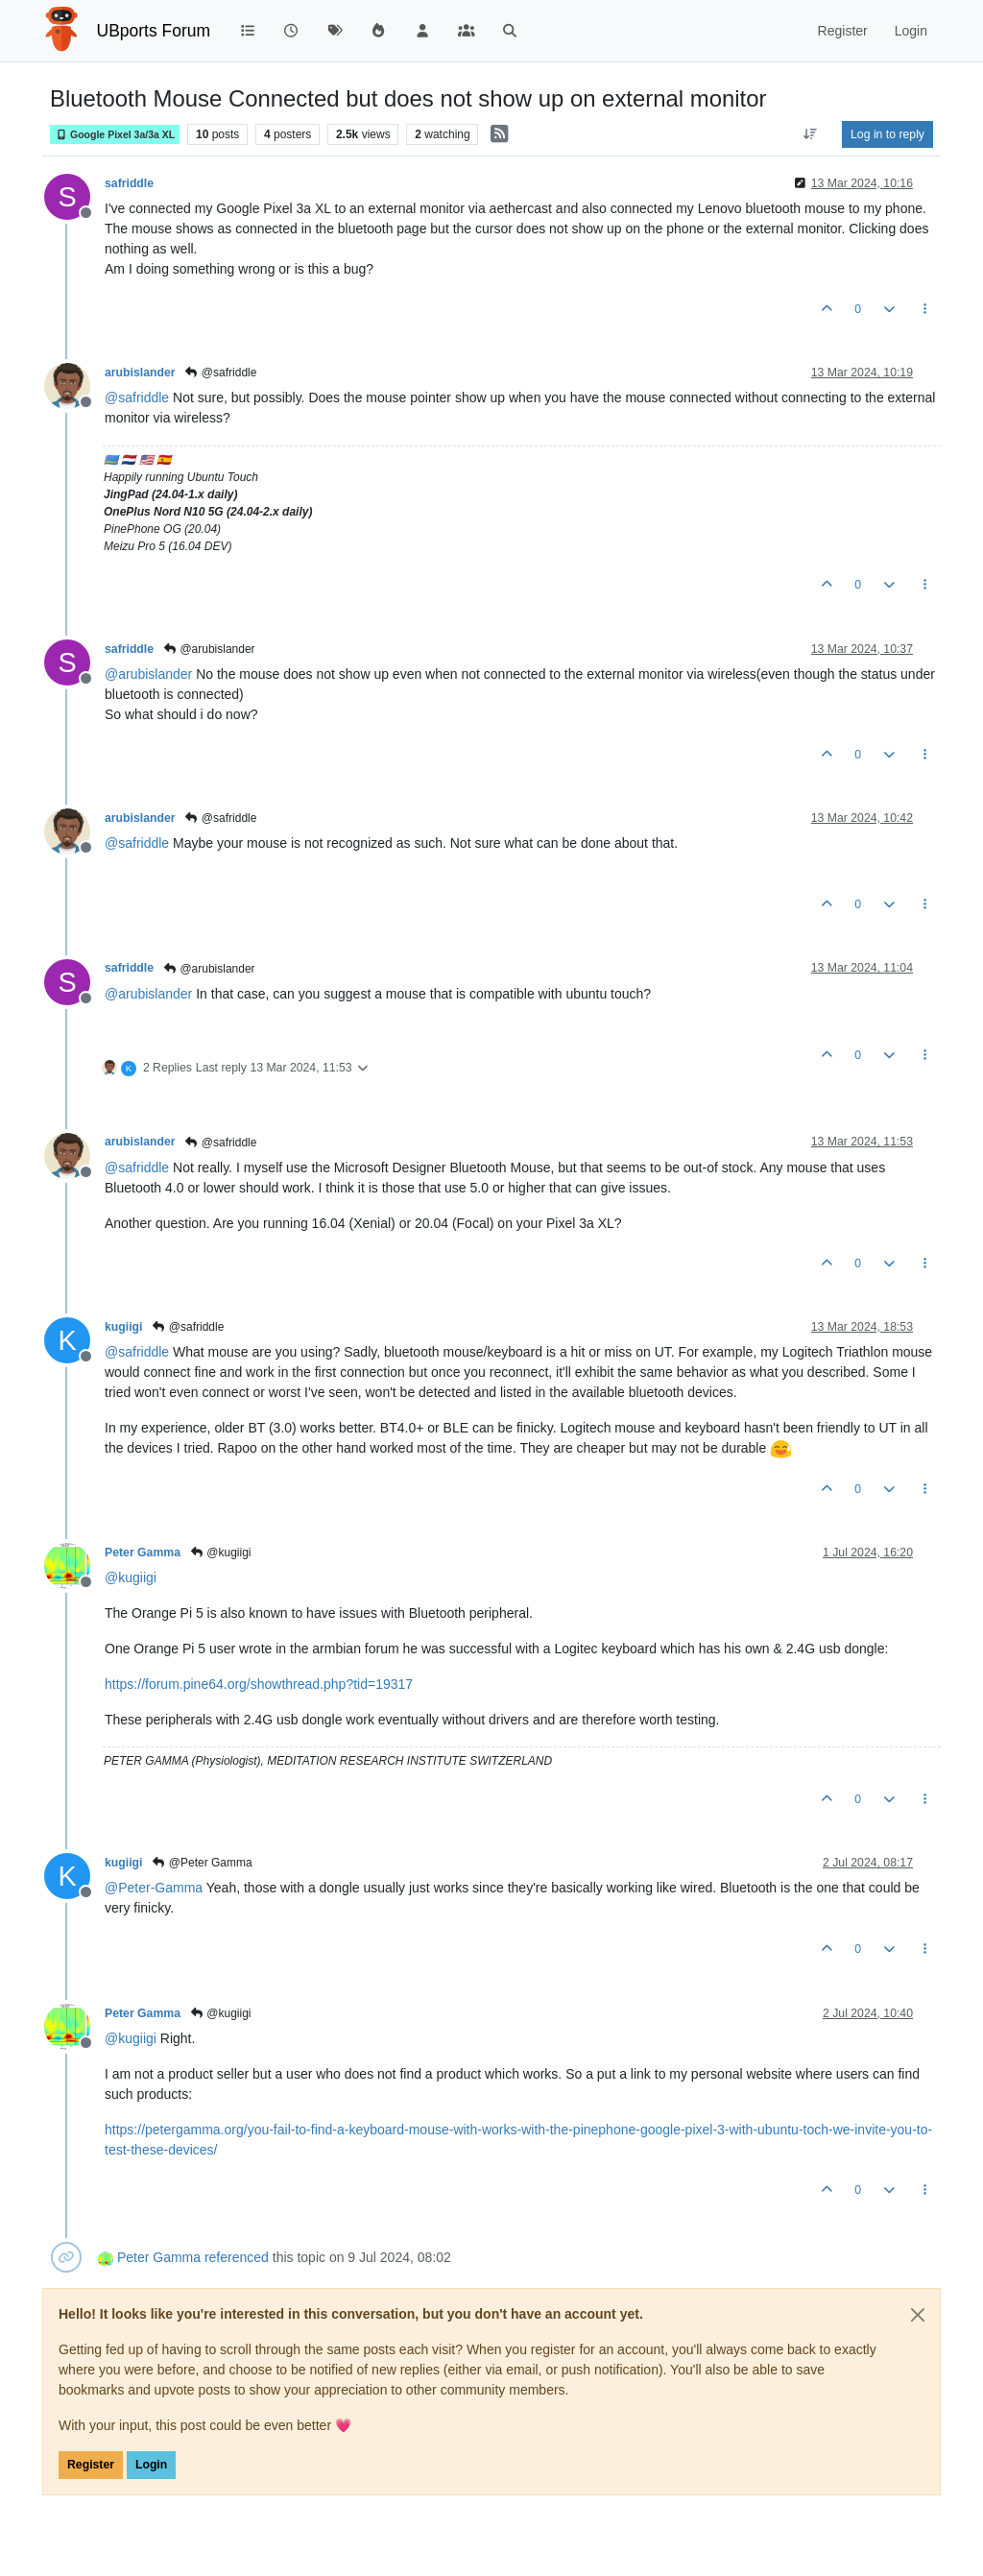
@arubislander (208, 649)
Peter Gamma (142, 1552)
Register (90, 2464)
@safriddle (220, 372)
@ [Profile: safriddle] (137, 397)
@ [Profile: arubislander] (148, 674)
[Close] (918, 2315)
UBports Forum (154, 30)
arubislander (140, 372)
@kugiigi (220, 1552)
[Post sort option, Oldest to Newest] (811, 134)
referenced (236, 2257)
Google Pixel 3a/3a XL (115, 134)
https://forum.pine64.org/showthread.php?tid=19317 (259, 1684)
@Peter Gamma (201, 1862)
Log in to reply (887, 134)
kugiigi (123, 1327)
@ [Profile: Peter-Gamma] (154, 1887)
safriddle (129, 183)
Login (151, 2464)
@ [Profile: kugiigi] (130, 1577)
